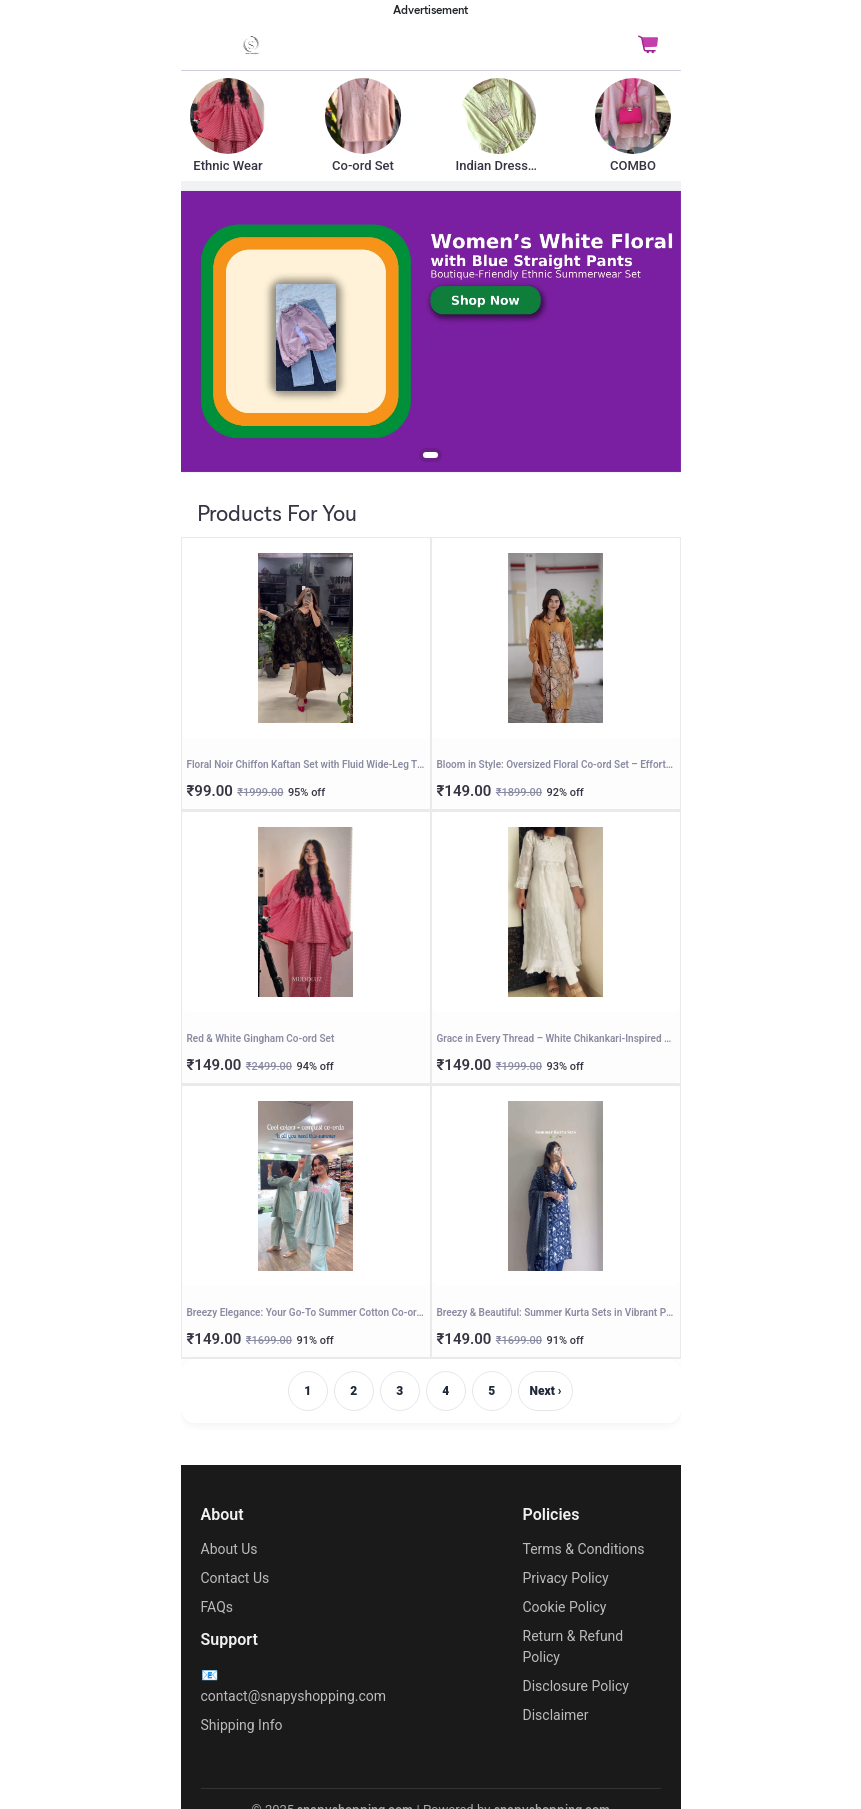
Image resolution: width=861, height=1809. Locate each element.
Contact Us (235, 1578)
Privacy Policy (566, 1578)
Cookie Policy (565, 1607)
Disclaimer (556, 1715)
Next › (546, 1391)
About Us (229, 1549)
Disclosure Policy (576, 1686)
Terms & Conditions (584, 1549)
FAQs (217, 1607)
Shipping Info (242, 1725)
